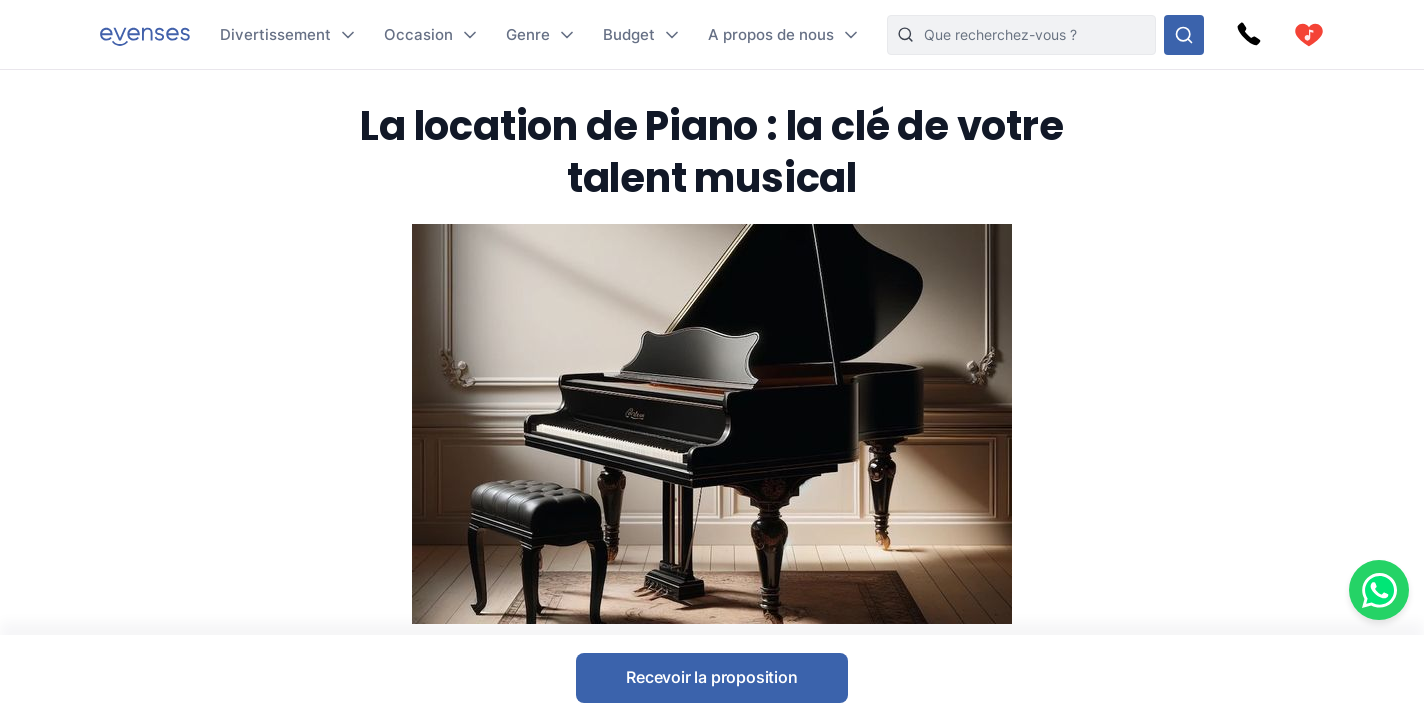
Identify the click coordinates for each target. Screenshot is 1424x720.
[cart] (1309, 35)
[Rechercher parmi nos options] (1184, 35)
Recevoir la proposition (711, 677)
